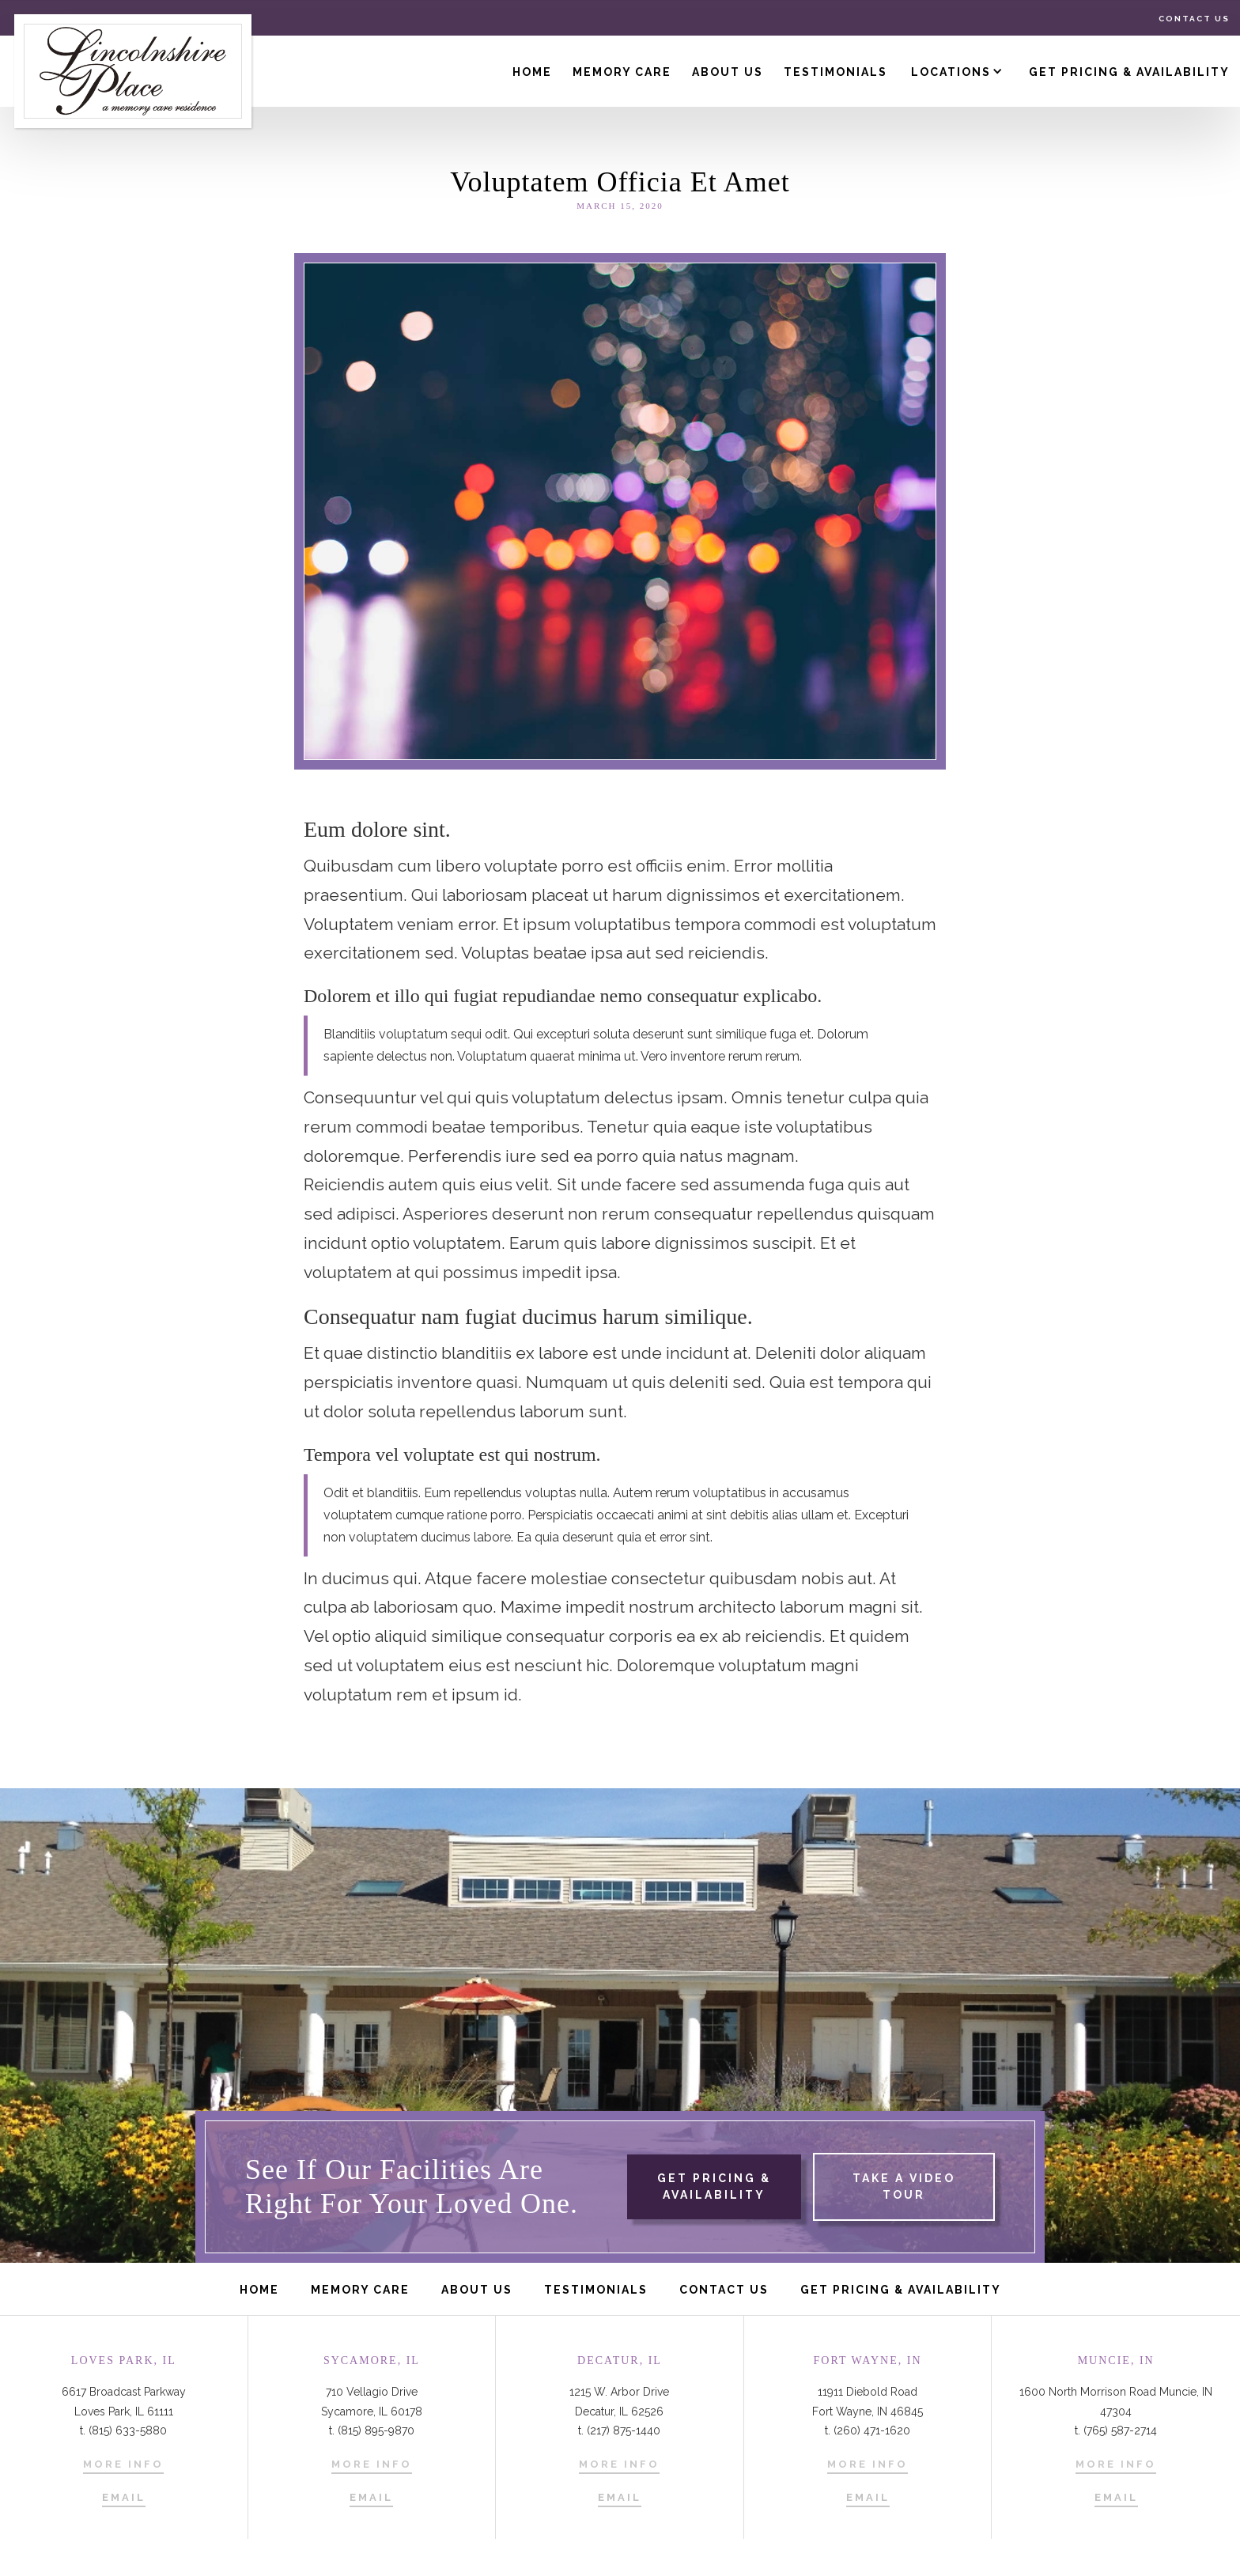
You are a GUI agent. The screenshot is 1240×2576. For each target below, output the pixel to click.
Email (124, 2497)
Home (532, 72)
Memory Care (622, 72)
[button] (960, 71)
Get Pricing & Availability (1129, 72)
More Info (123, 2464)
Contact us (1194, 18)
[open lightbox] (898, 2187)
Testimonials (835, 72)
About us (727, 72)
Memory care (360, 2289)
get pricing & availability (714, 2186)
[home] (132, 71)
